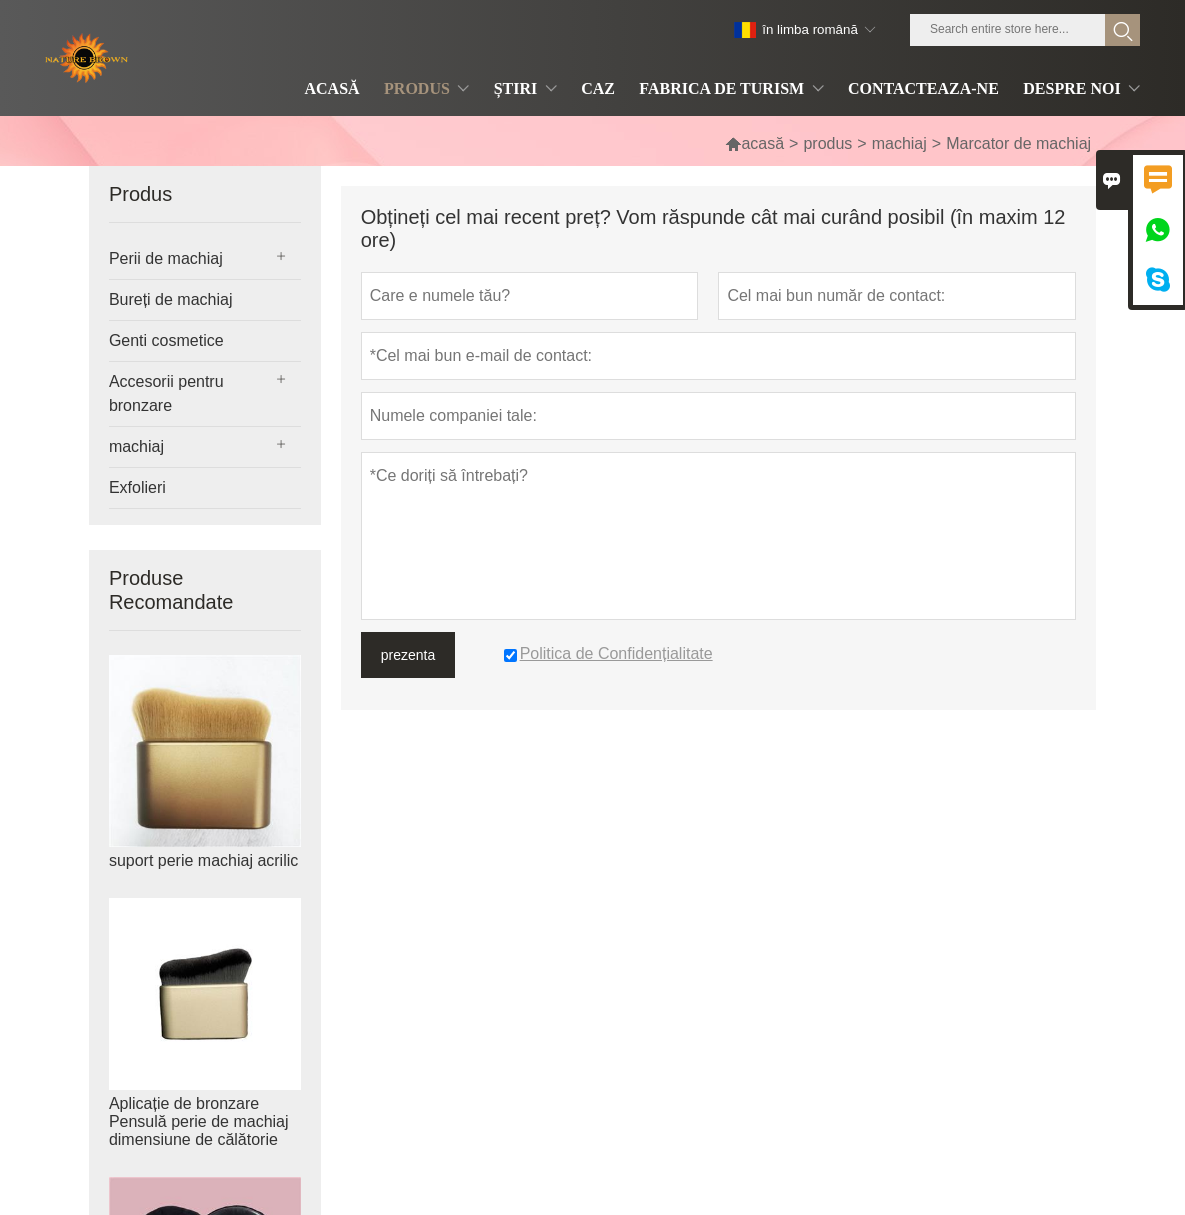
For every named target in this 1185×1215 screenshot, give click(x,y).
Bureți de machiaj (171, 299)
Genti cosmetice (166, 340)
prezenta (408, 655)
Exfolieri (137, 487)
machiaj (899, 143)
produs (827, 143)
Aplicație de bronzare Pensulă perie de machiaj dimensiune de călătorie (199, 1121)
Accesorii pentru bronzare (166, 393)
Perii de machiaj (166, 258)
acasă (754, 143)
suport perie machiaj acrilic (203, 860)
